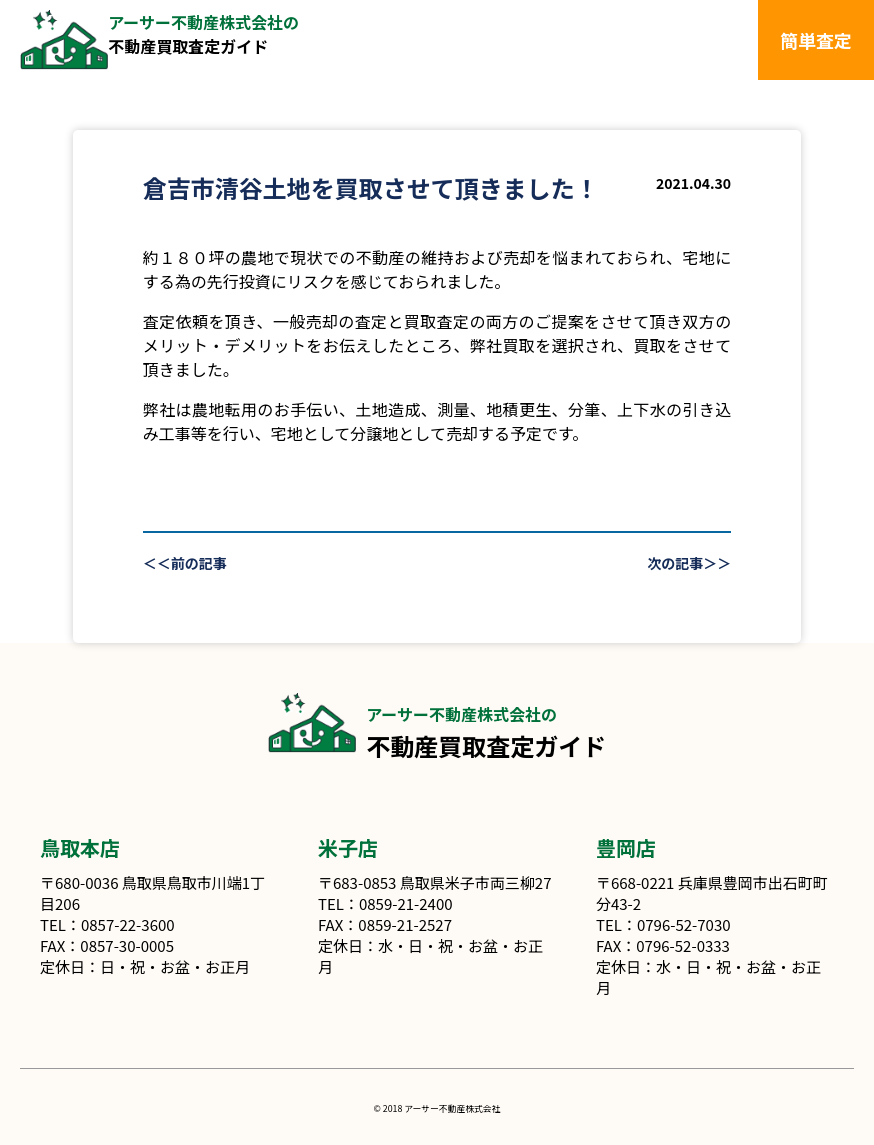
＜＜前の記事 (185, 563)
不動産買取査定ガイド (203, 34)
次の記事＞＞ (689, 563)
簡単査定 (816, 40)
